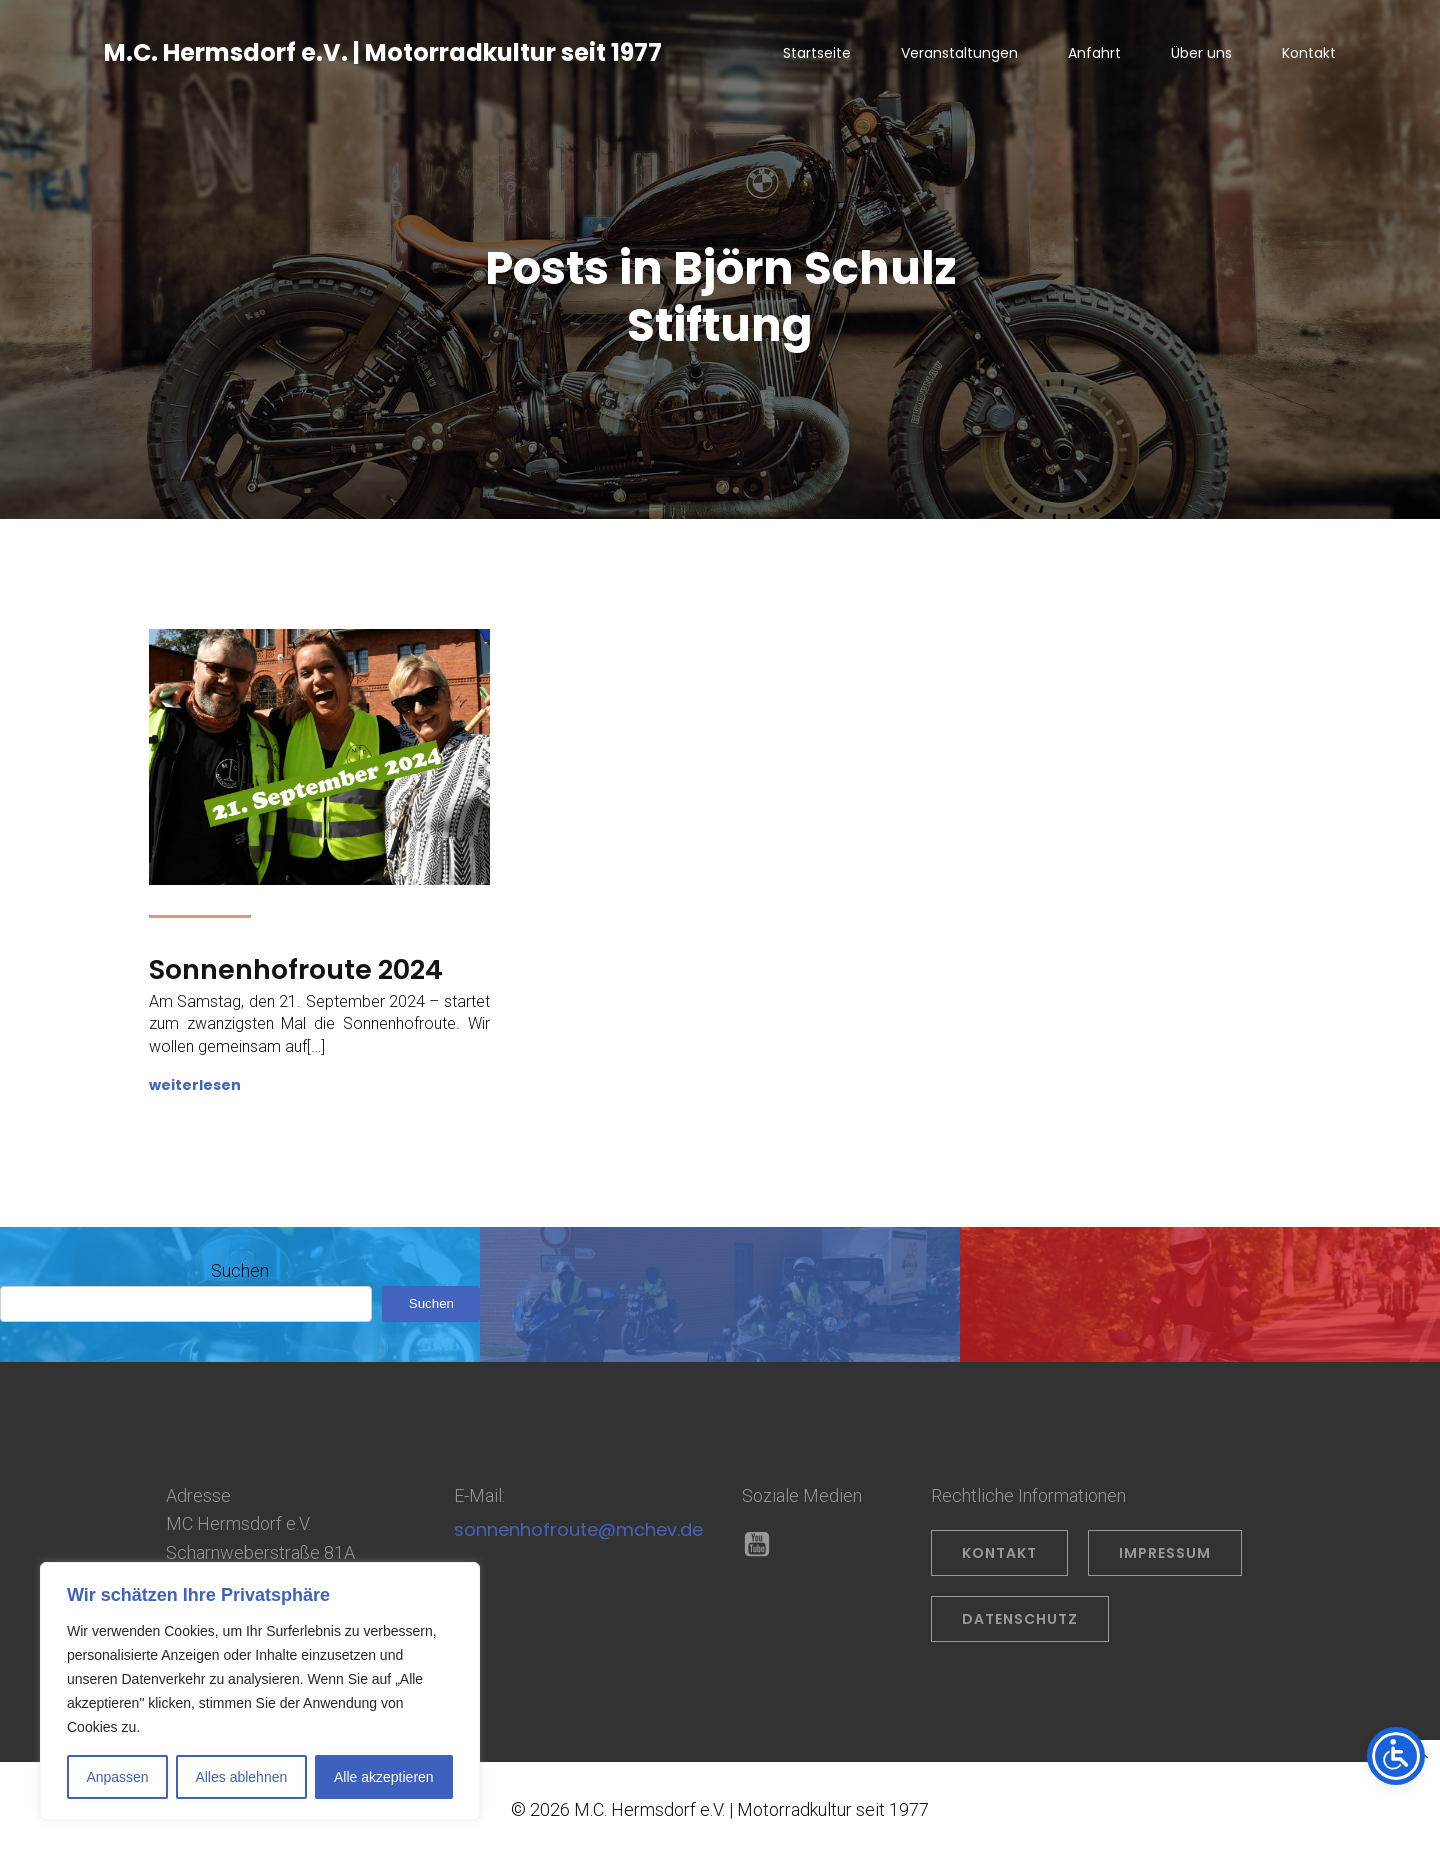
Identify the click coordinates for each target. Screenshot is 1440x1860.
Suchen (240, 1274)
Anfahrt (1094, 55)
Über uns (1201, 55)
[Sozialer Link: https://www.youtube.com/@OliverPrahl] (764, 1549)
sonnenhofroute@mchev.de (578, 1533)
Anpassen (117, 1777)
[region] (260, 1691)
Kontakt (1309, 55)
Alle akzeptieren (384, 1777)
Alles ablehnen (241, 1777)
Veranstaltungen (959, 55)
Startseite (817, 55)
